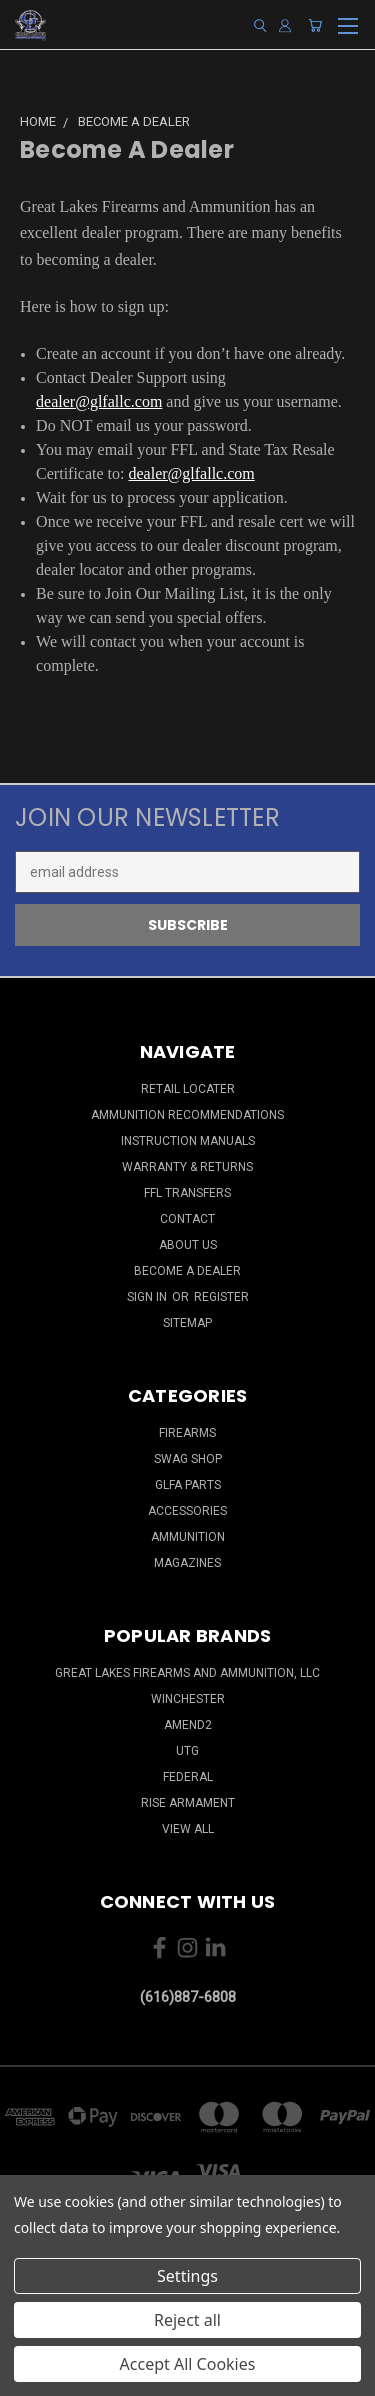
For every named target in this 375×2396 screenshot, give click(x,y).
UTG (187, 1751)
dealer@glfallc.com (99, 401)
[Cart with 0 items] (315, 25)
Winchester (188, 1699)
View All (188, 1829)
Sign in (148, 1297)
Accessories (187, 1511)
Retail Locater (188, 1089)
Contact (187, 1219)
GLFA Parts (188, 1485)
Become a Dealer (187, 1271)
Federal (188, 1777)
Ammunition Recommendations (187, 1115)
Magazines (187, 1563)
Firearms (187, 1433)
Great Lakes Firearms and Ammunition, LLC (187, 1673)
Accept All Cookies (188, 2364)
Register (221, 1297)
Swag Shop (188, 1459)
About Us (188, 1245)
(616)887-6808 (188, 1997)
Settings (187, 2276)
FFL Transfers (187, 1193)
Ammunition (188, 1537)
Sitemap (187, 1323)
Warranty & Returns (187, 1167)
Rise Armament (188, 1803)
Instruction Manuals (188, 1141)
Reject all (187, 2320)
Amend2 (188, 1725)
